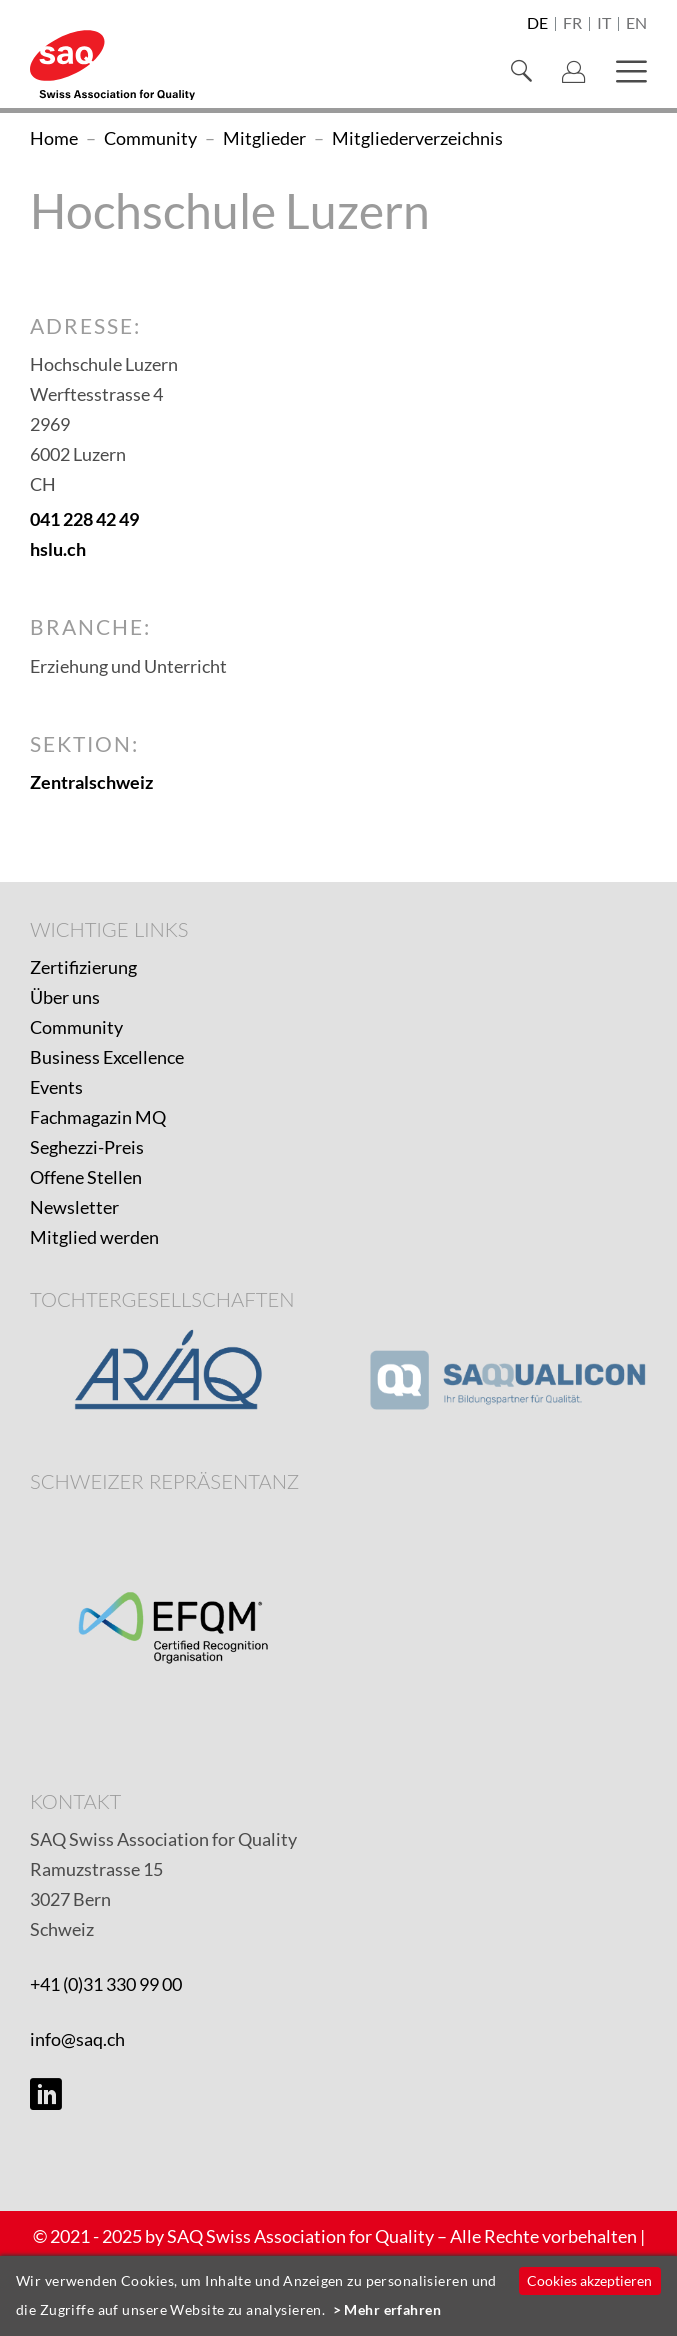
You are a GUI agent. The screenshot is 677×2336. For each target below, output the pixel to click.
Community (76, 1027)
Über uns (65, 997)
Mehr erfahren (392, 2309)
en (636, 24)
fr (572, 24)
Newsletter (74, 1207)
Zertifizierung (83, 967)
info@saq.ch (77, 2039)
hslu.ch (58, 549)
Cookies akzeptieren (589, 2280)
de (537, 24)
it (604, 24)
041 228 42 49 (84, 519)
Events (56, 1087)
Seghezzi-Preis (87, 1147)
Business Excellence (107, 1057)
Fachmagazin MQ (98, 1117)
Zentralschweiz (91, 782)
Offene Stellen (86, 1177)
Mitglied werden (94, 1237)
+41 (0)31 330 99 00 (106, 1984)
